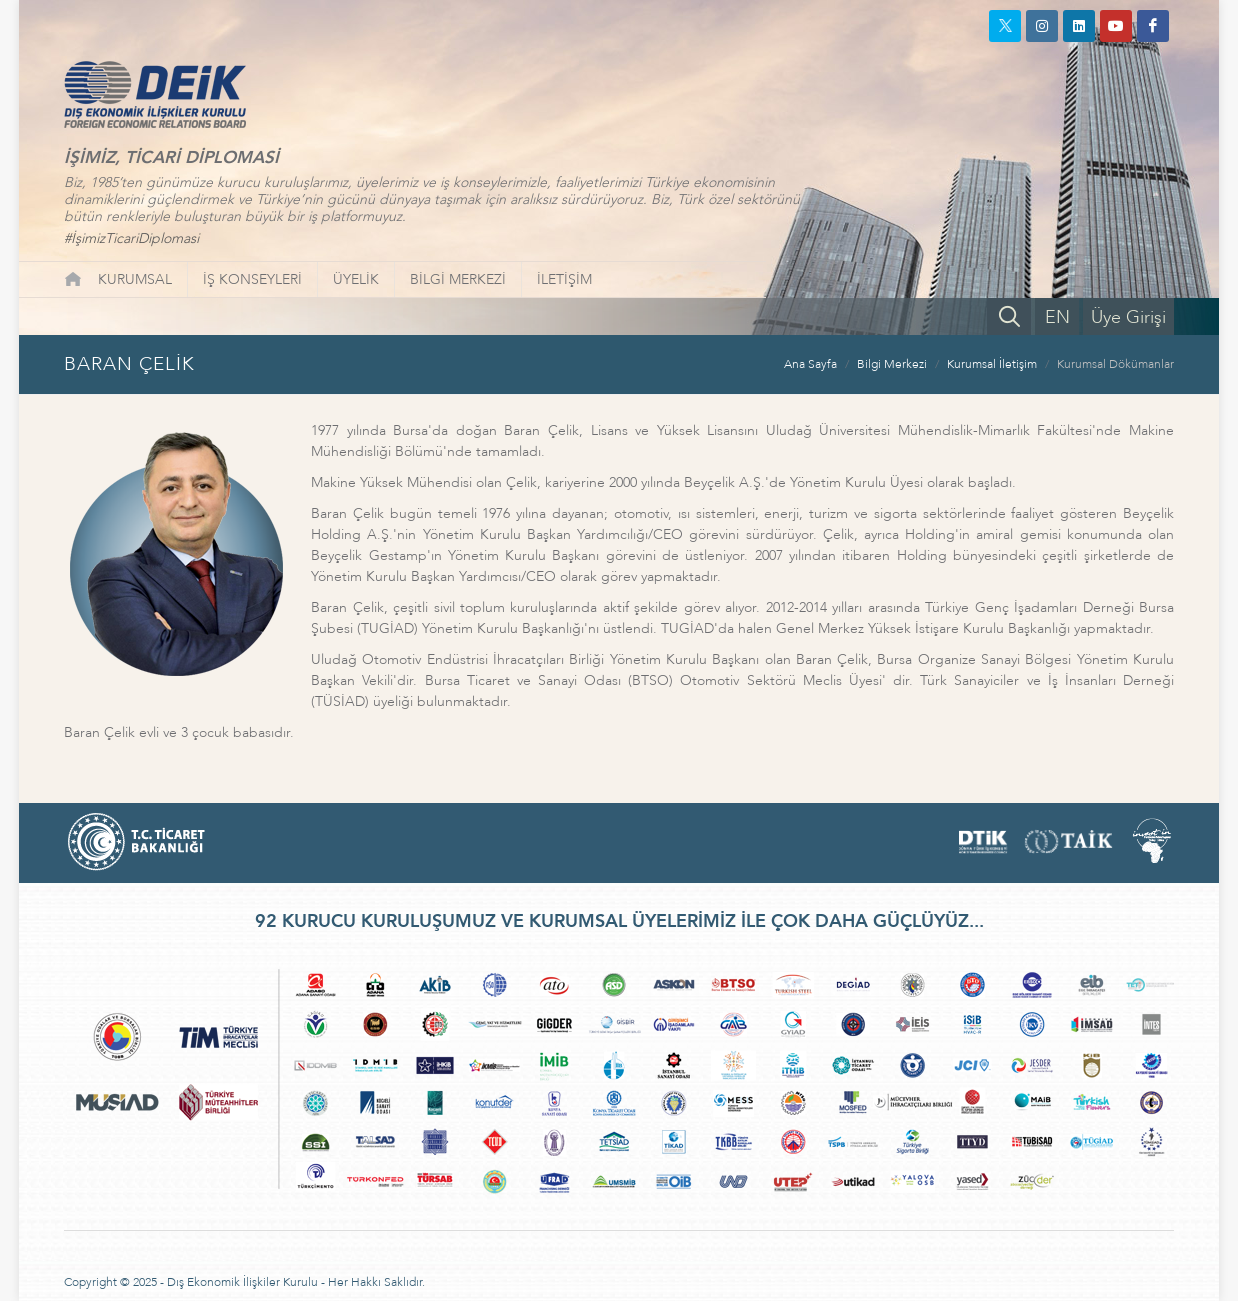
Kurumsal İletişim (992, 364)
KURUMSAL (135, 279)
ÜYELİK (356, 279)
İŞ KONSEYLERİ (252, 279)
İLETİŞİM (564, 279)
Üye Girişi (1128, 317)
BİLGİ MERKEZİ (458, 279)
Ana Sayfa (810, 364)
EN (1057, 317)
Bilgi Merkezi (892, 364)
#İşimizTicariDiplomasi (131, 238)
